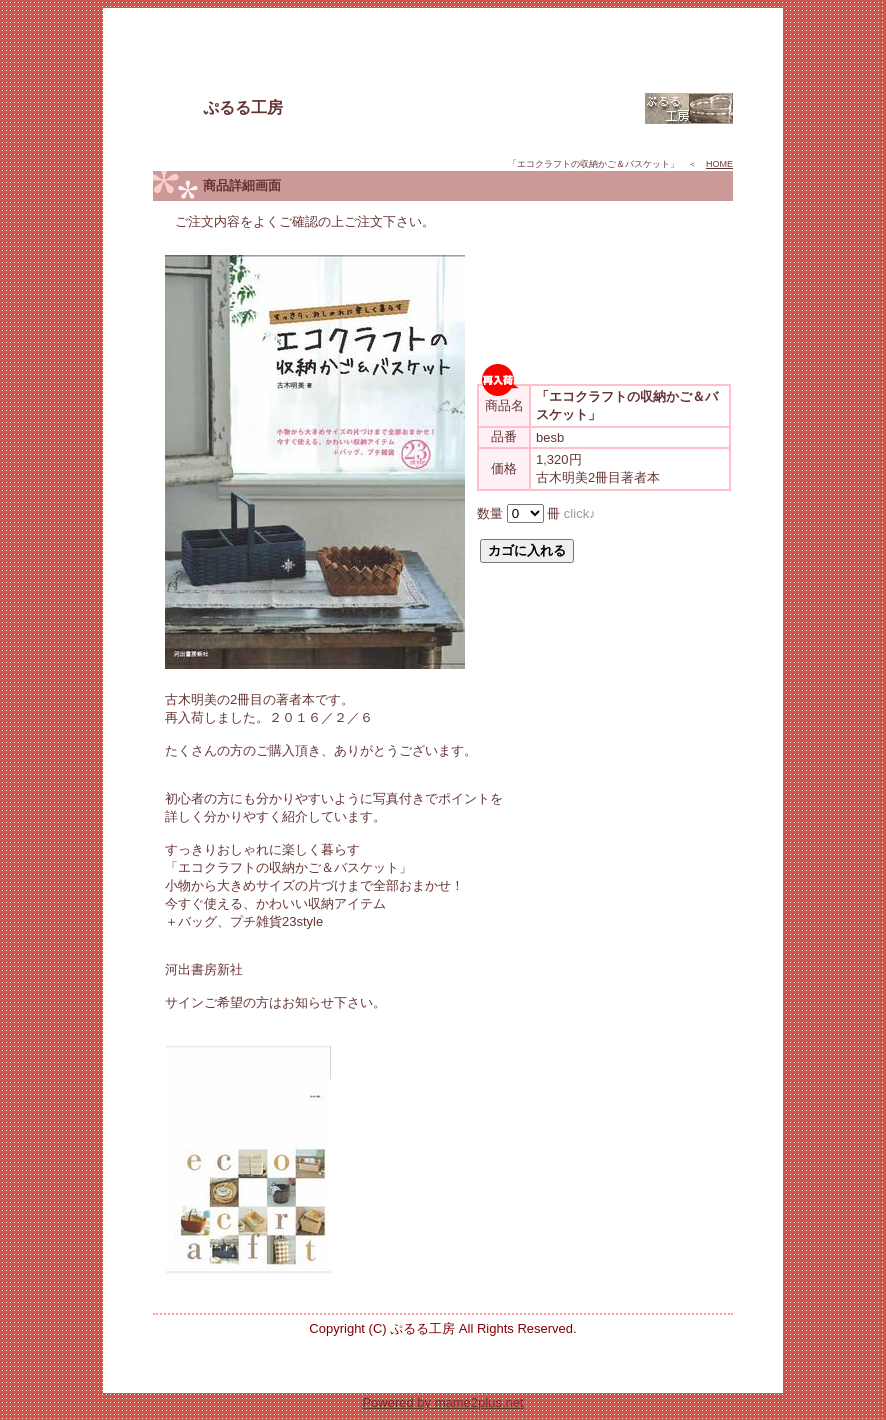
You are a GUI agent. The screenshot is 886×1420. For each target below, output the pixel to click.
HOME (719, 164)
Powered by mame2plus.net (442, 1402)
